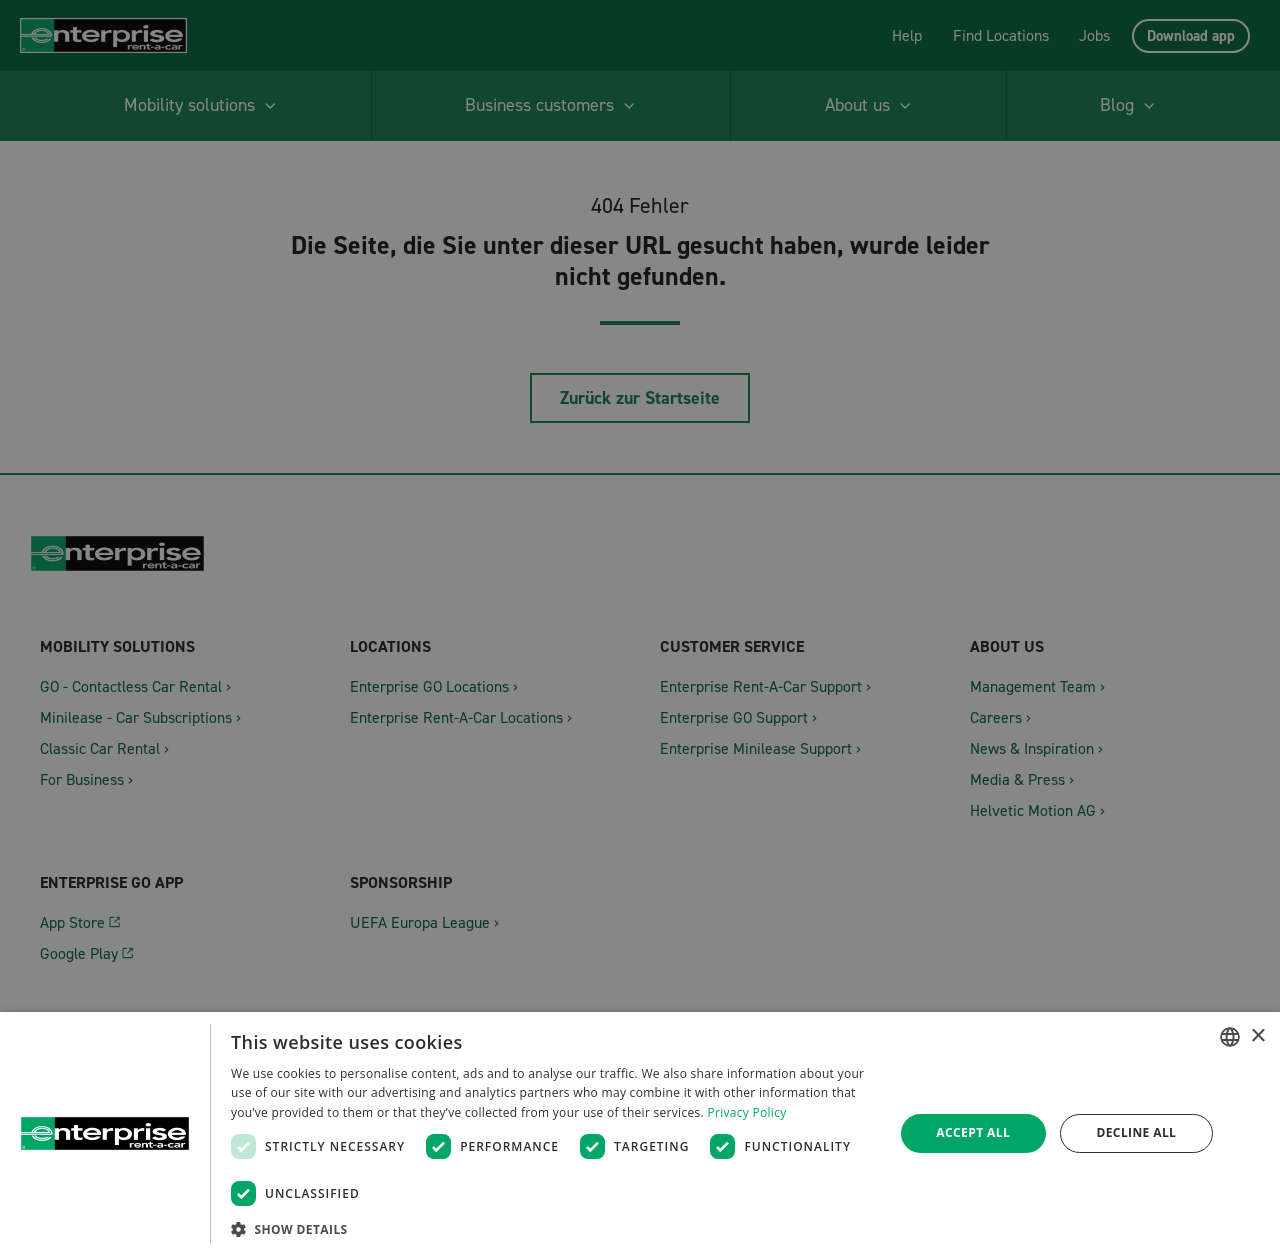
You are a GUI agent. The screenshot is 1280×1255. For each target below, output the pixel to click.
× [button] (1257, 1036)
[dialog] (640, 1133)
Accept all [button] (973, 1132)
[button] (552, 1228)
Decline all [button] (1136, 1132)
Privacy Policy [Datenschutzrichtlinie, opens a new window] (746, 1112)
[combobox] (1230, 1037)
